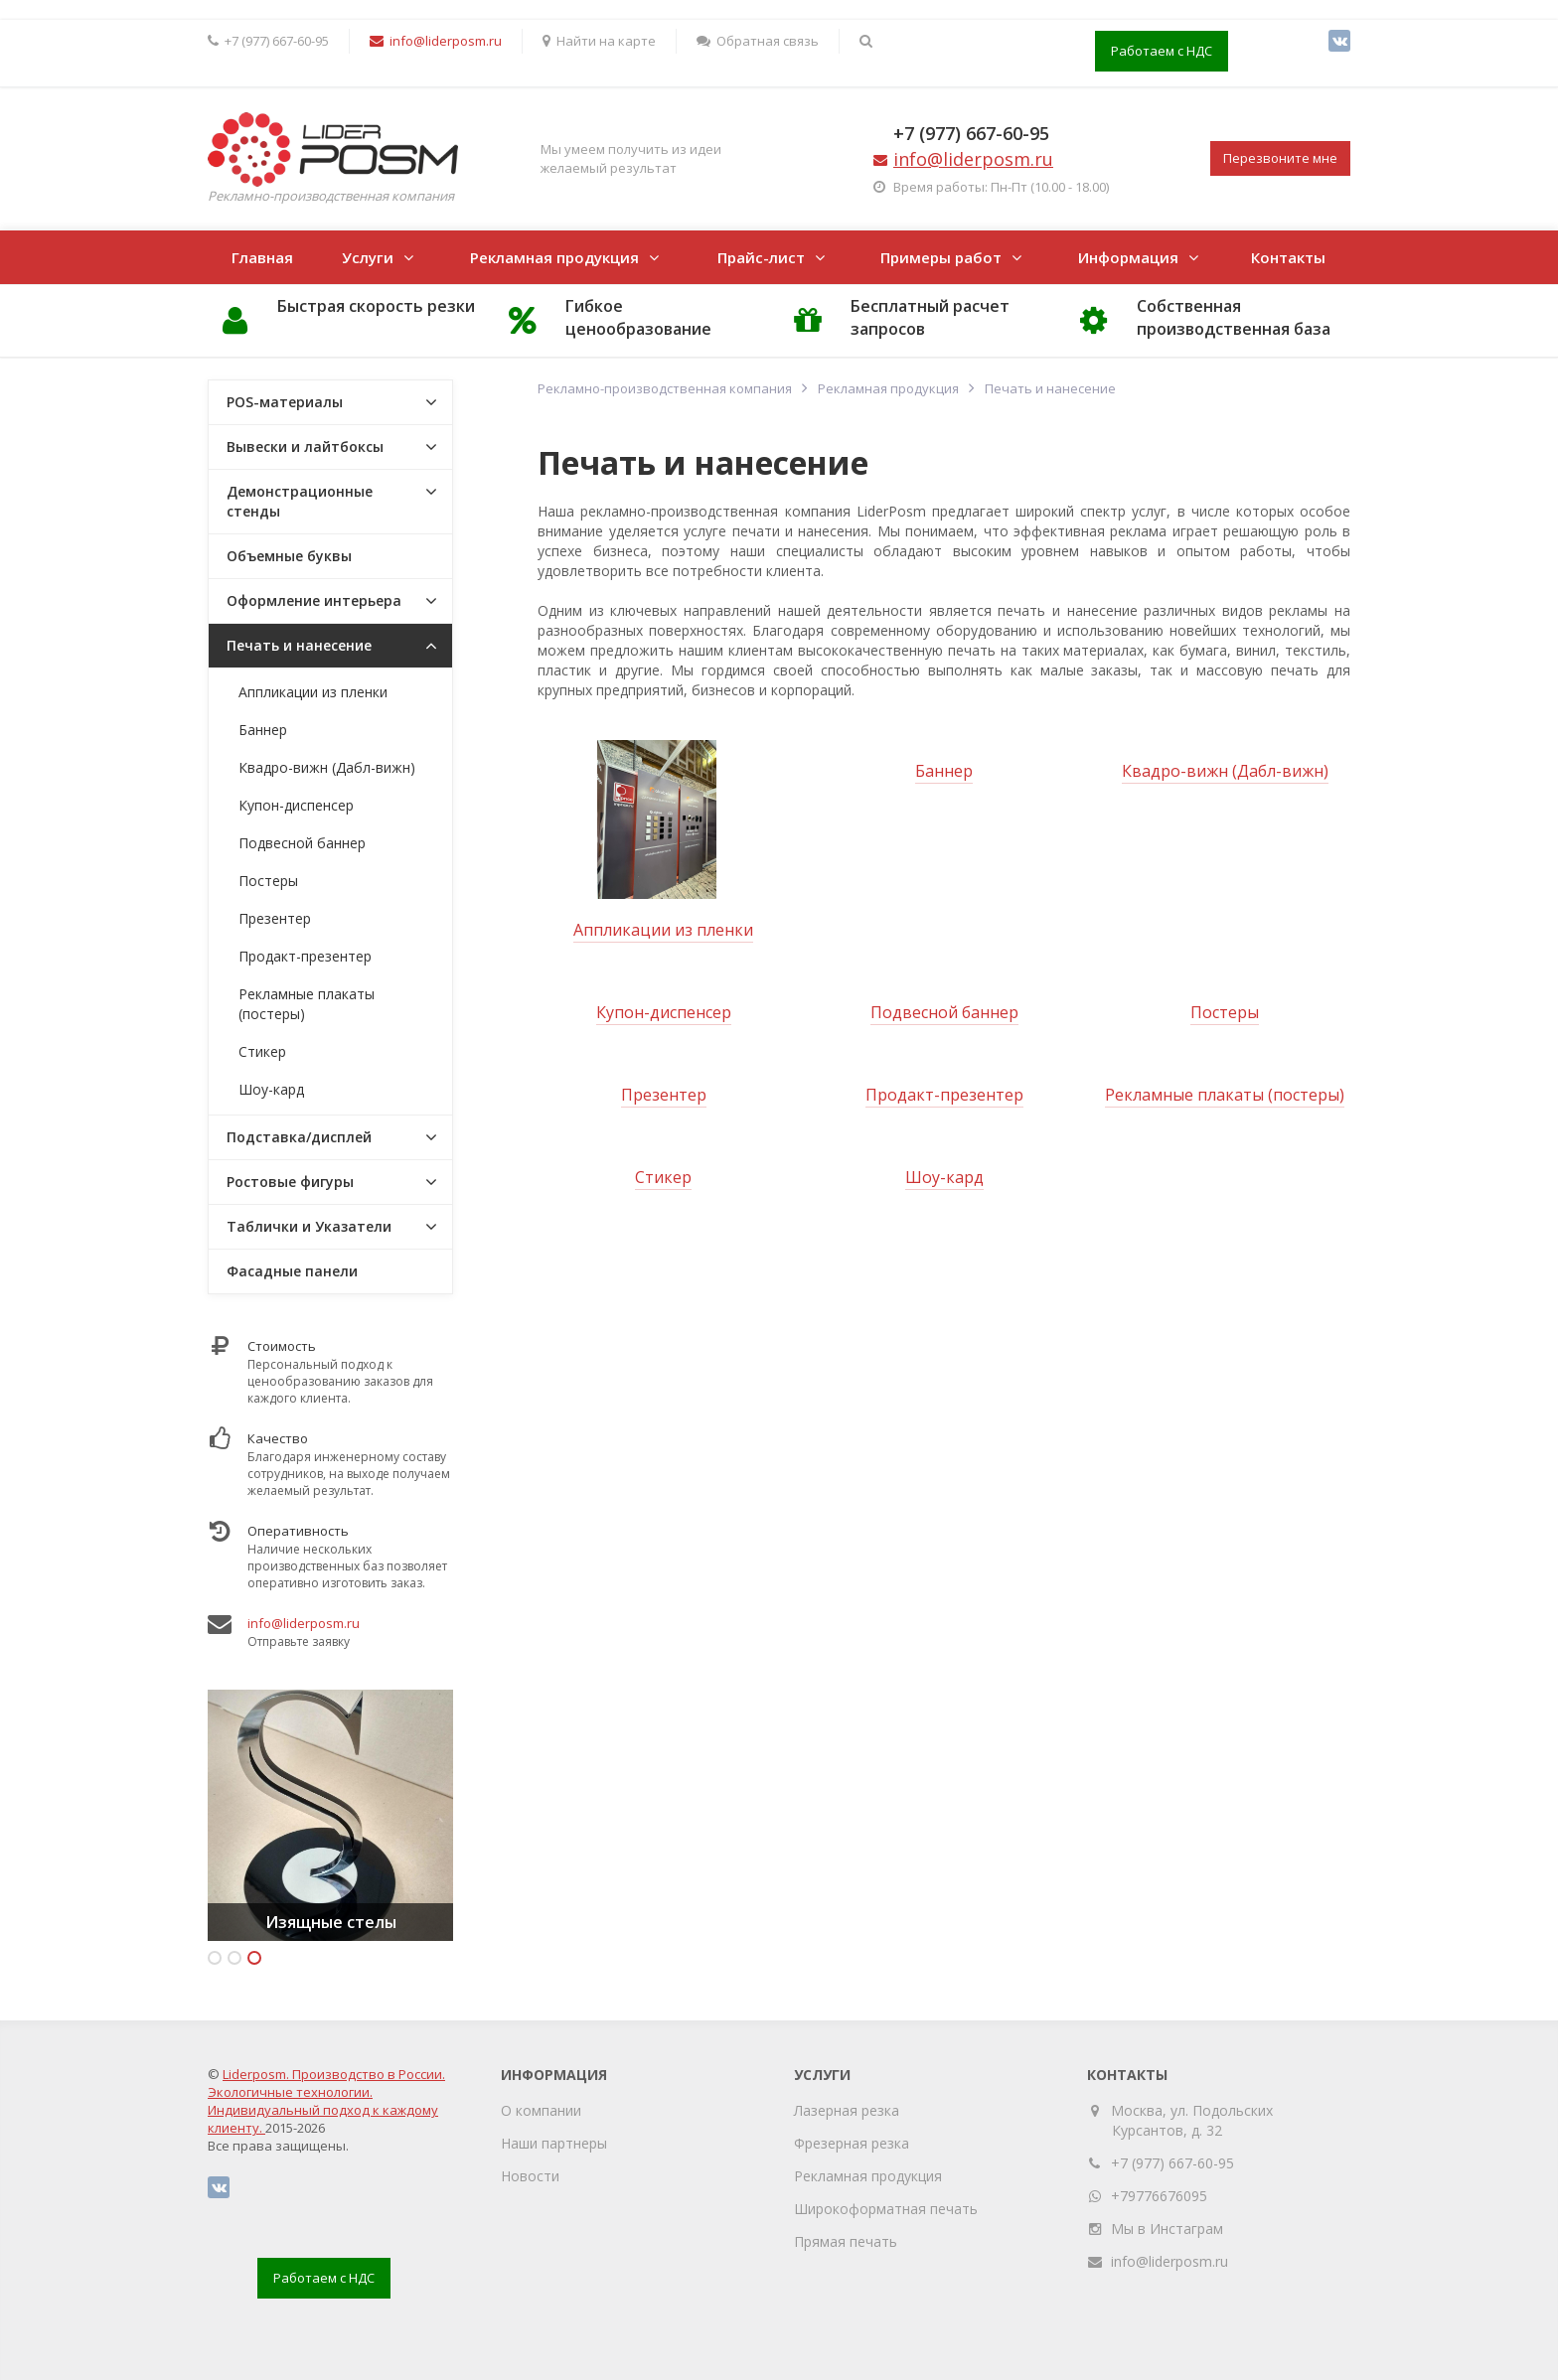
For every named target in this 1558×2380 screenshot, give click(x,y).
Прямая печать (845, 2241)
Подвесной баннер (944, 1012)
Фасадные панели (292, 1271)
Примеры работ (941, 257)
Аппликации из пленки (663, 930)
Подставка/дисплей (299, 1136)
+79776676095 (1159, 2195)
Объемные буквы (289, 555)
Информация (1128, 257)
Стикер (663, 1177)
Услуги (367, 257)
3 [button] (254, 1958)
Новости (530, 2175)
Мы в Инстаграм (1167, 2228)
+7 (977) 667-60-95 (971, 133)
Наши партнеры (554, 2143)
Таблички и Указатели (309, 1226)
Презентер (663, 1095)
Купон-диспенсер (663, 1012)
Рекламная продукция (554, 257)
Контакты (1288, 257)
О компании (541, 2110)
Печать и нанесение (299, 645)
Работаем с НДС (1161, 51)
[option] (330, 1815)
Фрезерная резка (851, 2143)
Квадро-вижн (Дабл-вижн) (1225, 771)
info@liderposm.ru (303, 1623)
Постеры (1224, 1012)
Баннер (944, 771)
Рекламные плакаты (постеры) (1224, 1095)
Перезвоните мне (1280, 158)
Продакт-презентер (944, 1095)
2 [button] (234, 1958)
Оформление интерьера (314, 600)
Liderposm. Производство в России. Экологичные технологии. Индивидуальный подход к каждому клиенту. (326, 2101)
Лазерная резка (846, 2110)
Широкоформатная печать (886, 2208)
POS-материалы (285, 401)
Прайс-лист (761, 257)
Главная (262, 257)
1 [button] (215, 1958)
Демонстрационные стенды (300, 501)
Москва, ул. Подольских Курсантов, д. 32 (1192, 2120)
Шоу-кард (944, 1177)
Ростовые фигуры (290, 1181)
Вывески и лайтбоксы (305, 446)
